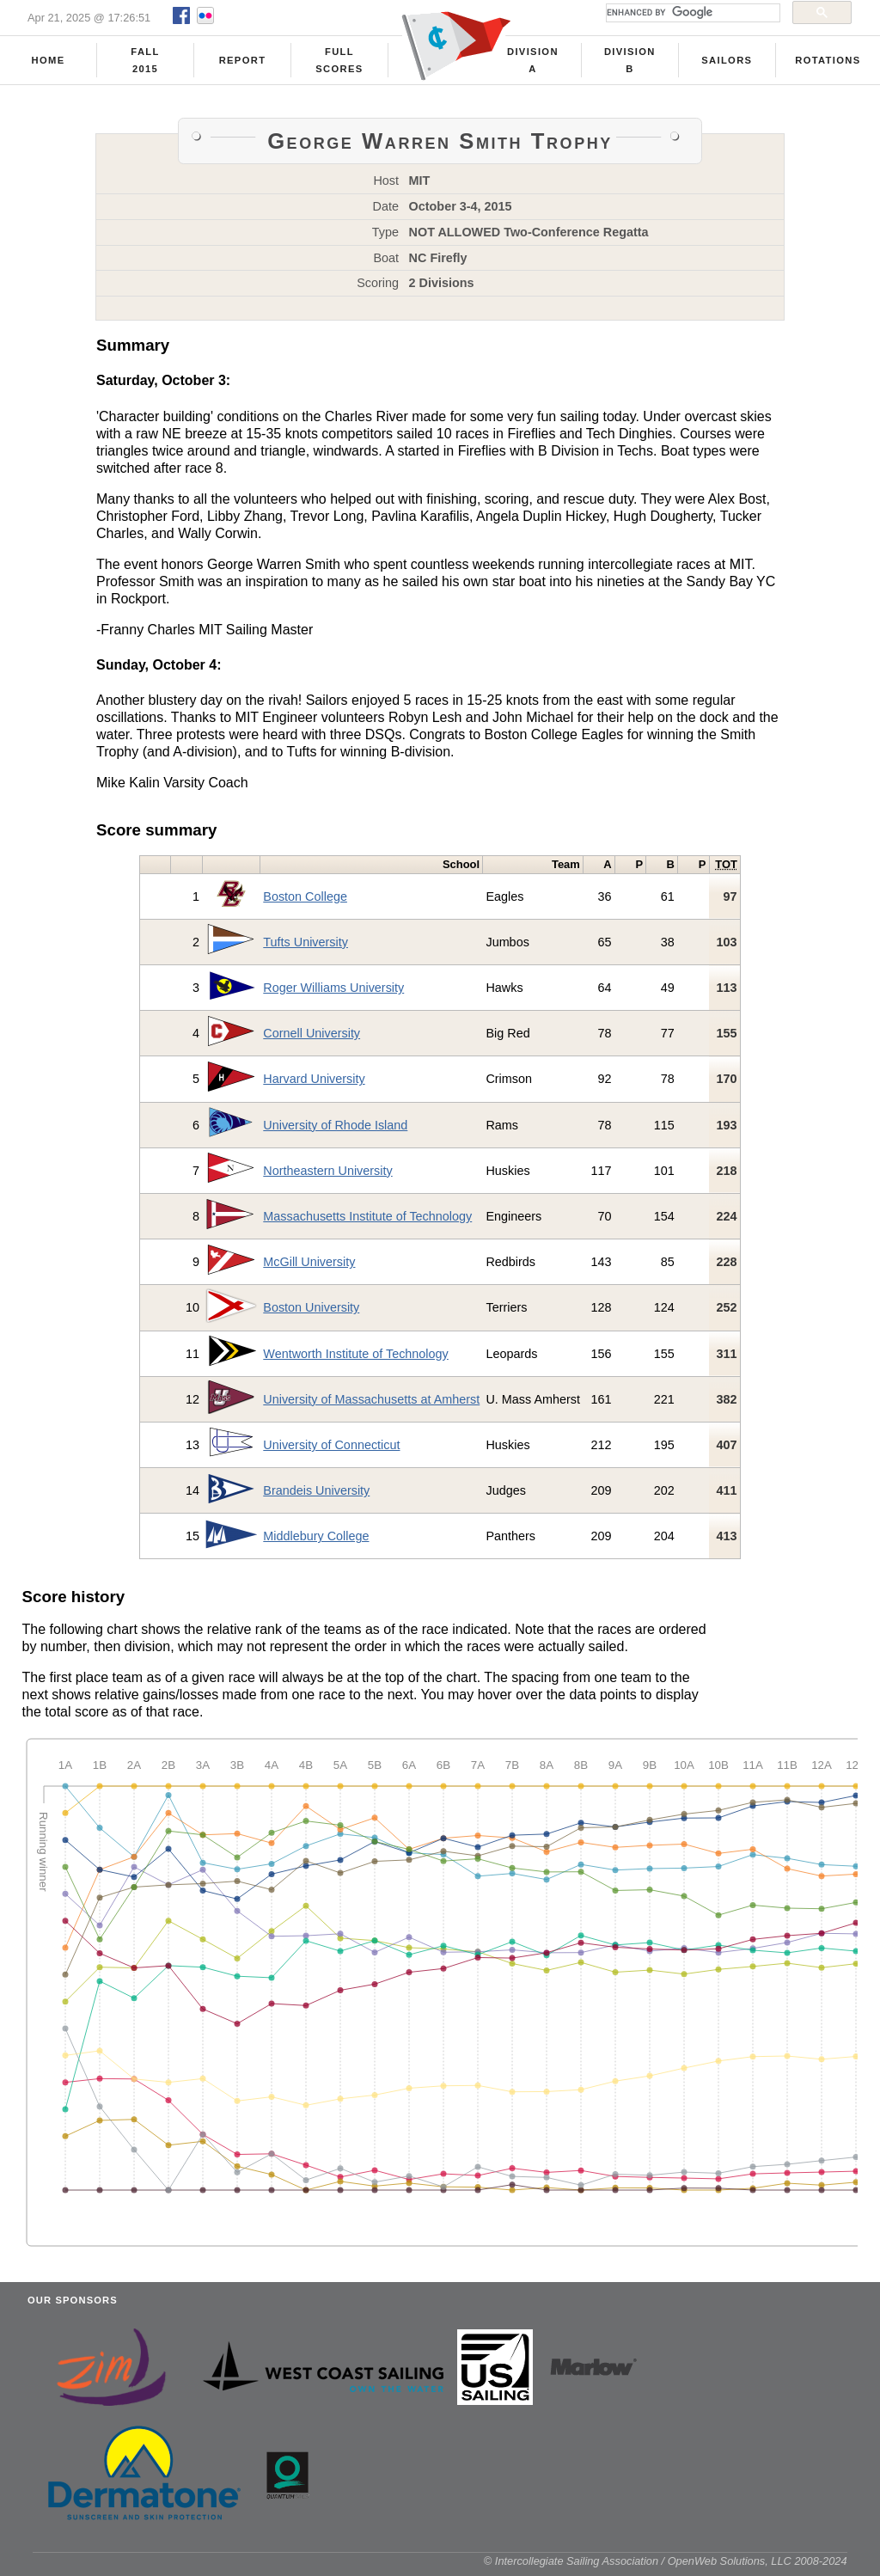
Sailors (726, 61)
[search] (691, 13)
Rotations (827, 61)
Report (242, 61)
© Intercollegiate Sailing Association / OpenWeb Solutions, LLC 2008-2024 (665, 2567)
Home (48, 61)
